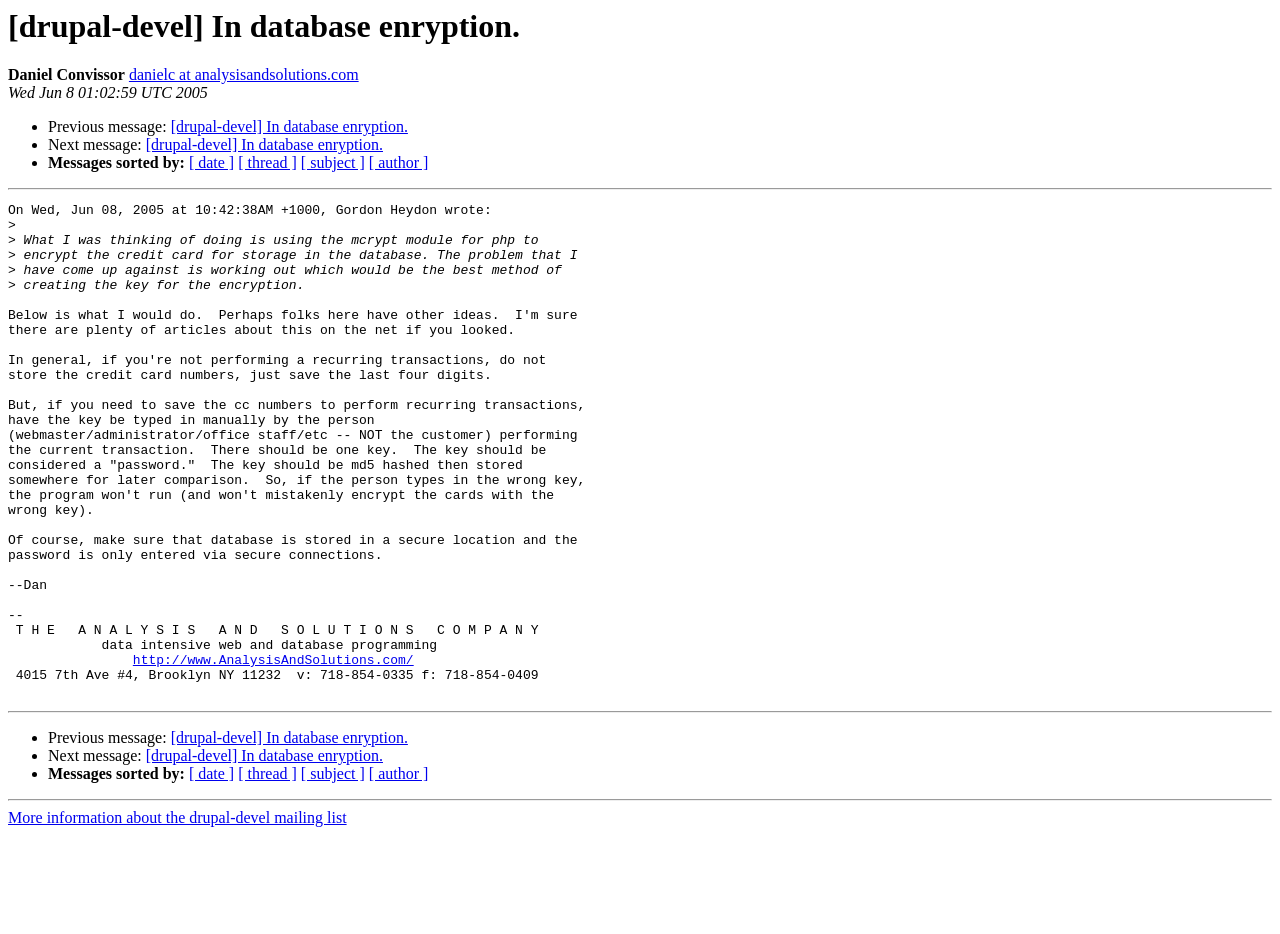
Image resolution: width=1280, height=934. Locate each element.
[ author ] (399, 162)
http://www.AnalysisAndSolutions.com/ (273, 752)
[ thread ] (267, 162)
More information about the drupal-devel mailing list (177, 916)
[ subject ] (333, 162)
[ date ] (211, 162)
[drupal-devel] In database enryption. (289, 126)
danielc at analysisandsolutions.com (244, 74)
